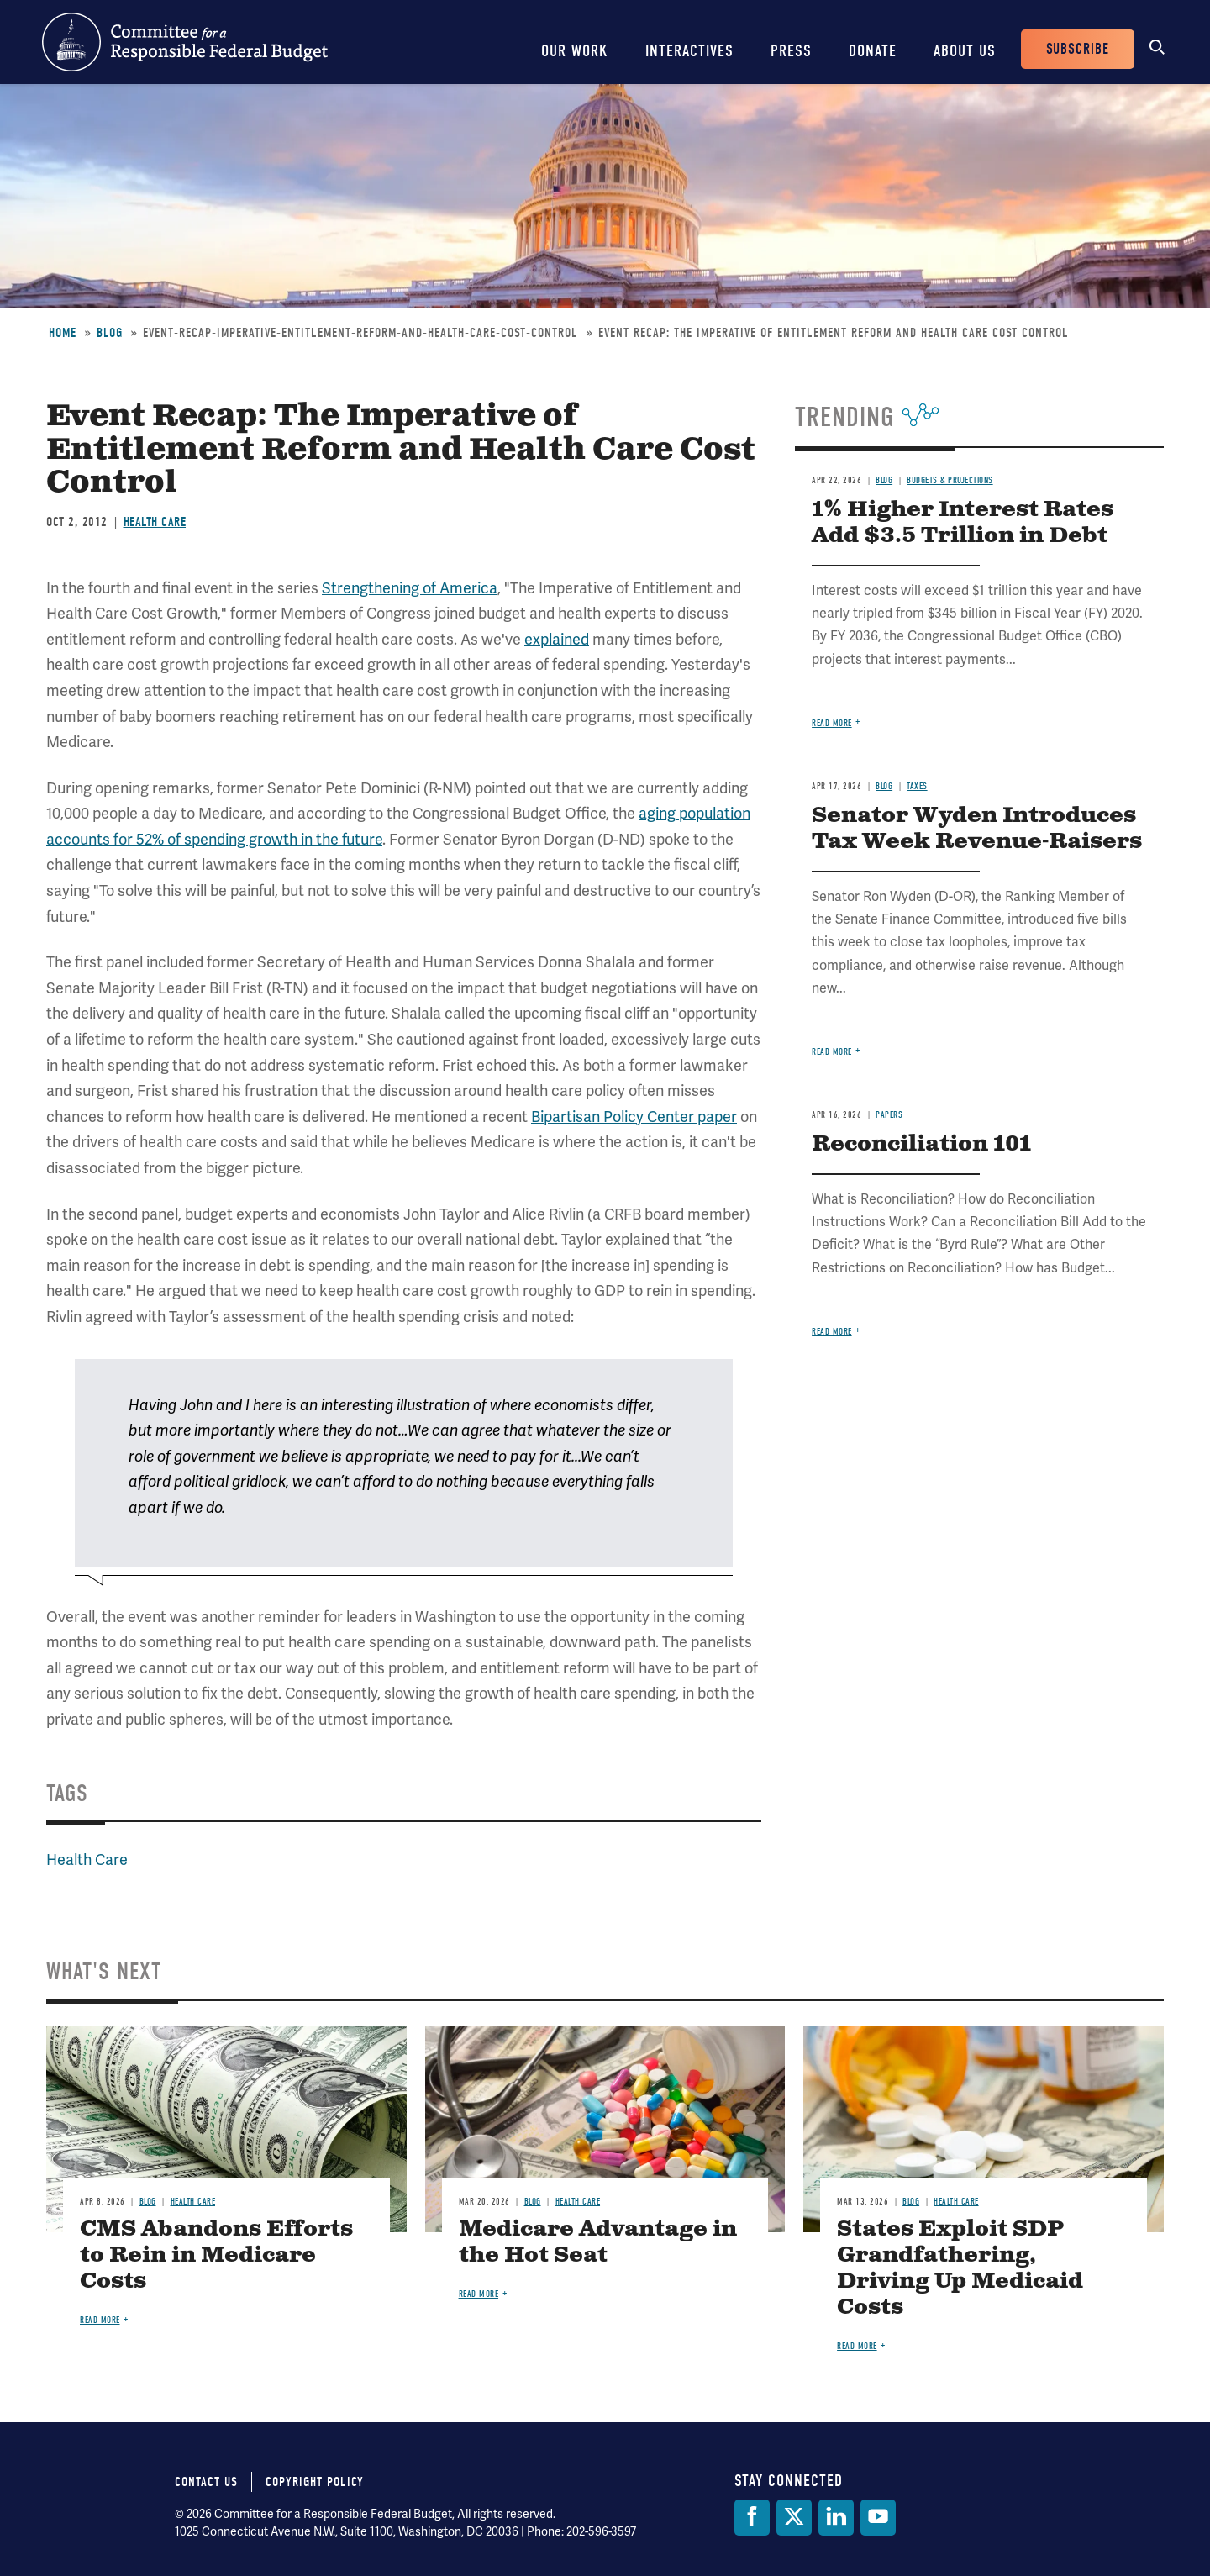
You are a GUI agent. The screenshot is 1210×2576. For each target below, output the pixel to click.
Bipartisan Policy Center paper (634, 1117)
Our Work (574, 51)
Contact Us (206, 2481)
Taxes (917, 786)
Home (62, 332)
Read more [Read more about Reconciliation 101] (832, 1331)
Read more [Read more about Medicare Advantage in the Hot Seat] (479, 2294)
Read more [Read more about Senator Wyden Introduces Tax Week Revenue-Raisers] (832, 1051)
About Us (965, 51)
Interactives (689, 51)
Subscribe (1077, 49)
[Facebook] (752, 2518)
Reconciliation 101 (921, 1144)
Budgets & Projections (950, 480)
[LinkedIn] (836, 2518)
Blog (110, 332)
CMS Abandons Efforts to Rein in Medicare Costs (216, 2255)
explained (556, 639)
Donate (873, 51)
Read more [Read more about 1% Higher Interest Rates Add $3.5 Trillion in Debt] (832, 723)
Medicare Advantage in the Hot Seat (598, 2242)
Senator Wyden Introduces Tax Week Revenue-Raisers (977, 828)
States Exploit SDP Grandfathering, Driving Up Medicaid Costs (960, 2268)
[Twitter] (794, 2518)
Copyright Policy (315, 2481)
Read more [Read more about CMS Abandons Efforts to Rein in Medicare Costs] (100, 2320)
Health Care (155, 521)
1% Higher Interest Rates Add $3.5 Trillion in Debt (962, 522)
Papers (889, 1114)
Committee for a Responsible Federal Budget (185, 42)
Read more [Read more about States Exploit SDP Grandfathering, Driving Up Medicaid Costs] (857, 2346)
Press (791, 51)
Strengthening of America (409, 588)
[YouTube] (878, 2518)
